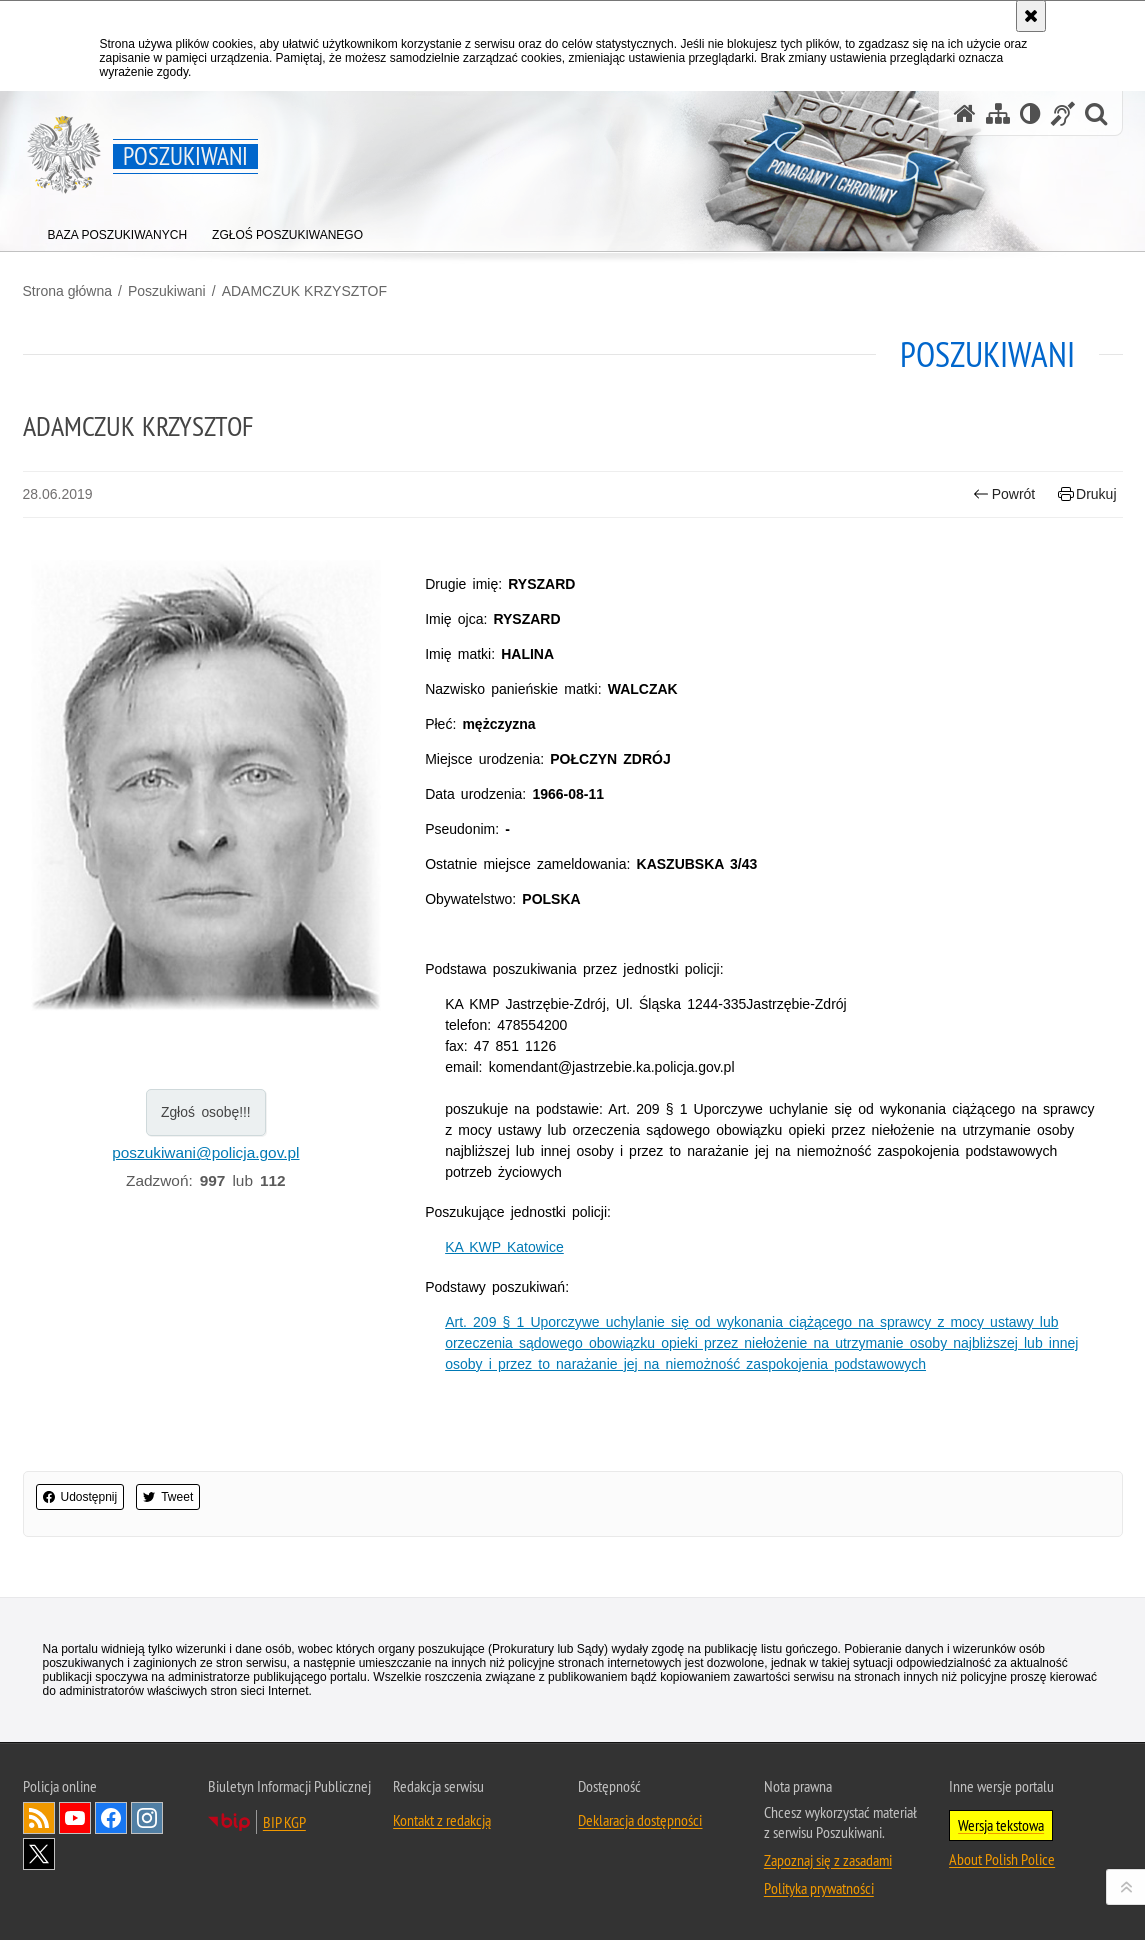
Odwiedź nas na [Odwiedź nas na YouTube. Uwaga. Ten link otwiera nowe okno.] (75, 1818)
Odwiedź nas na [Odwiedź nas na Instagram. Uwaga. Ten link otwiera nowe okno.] (147, 1818)
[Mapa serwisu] (998, 113)
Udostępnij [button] (80, 1497)
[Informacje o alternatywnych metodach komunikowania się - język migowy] (1063, 113)
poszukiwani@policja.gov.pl (205, 1152)
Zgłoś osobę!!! (206, 1112)
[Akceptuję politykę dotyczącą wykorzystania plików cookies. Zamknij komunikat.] (1031, 16)
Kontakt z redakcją (442, 1820)
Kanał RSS (39, 1818)
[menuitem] (118, 230)
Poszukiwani (167, 291)
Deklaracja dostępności (640, 1820)
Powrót (1004, 494)
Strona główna (68, 291)
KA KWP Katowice (504, 1247)
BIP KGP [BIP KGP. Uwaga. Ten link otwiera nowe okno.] (284, 1822)
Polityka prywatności (819, 1888)
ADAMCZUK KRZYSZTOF (304, 291)
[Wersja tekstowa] (1030, 113)
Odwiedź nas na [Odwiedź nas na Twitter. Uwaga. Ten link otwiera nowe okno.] (39, 1854)
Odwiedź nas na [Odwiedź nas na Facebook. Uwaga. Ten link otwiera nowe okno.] (111, 1818)
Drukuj (1087, 494)
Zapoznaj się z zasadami (828, 1860)
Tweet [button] (168, 1497)
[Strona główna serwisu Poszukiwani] (965, 113)
